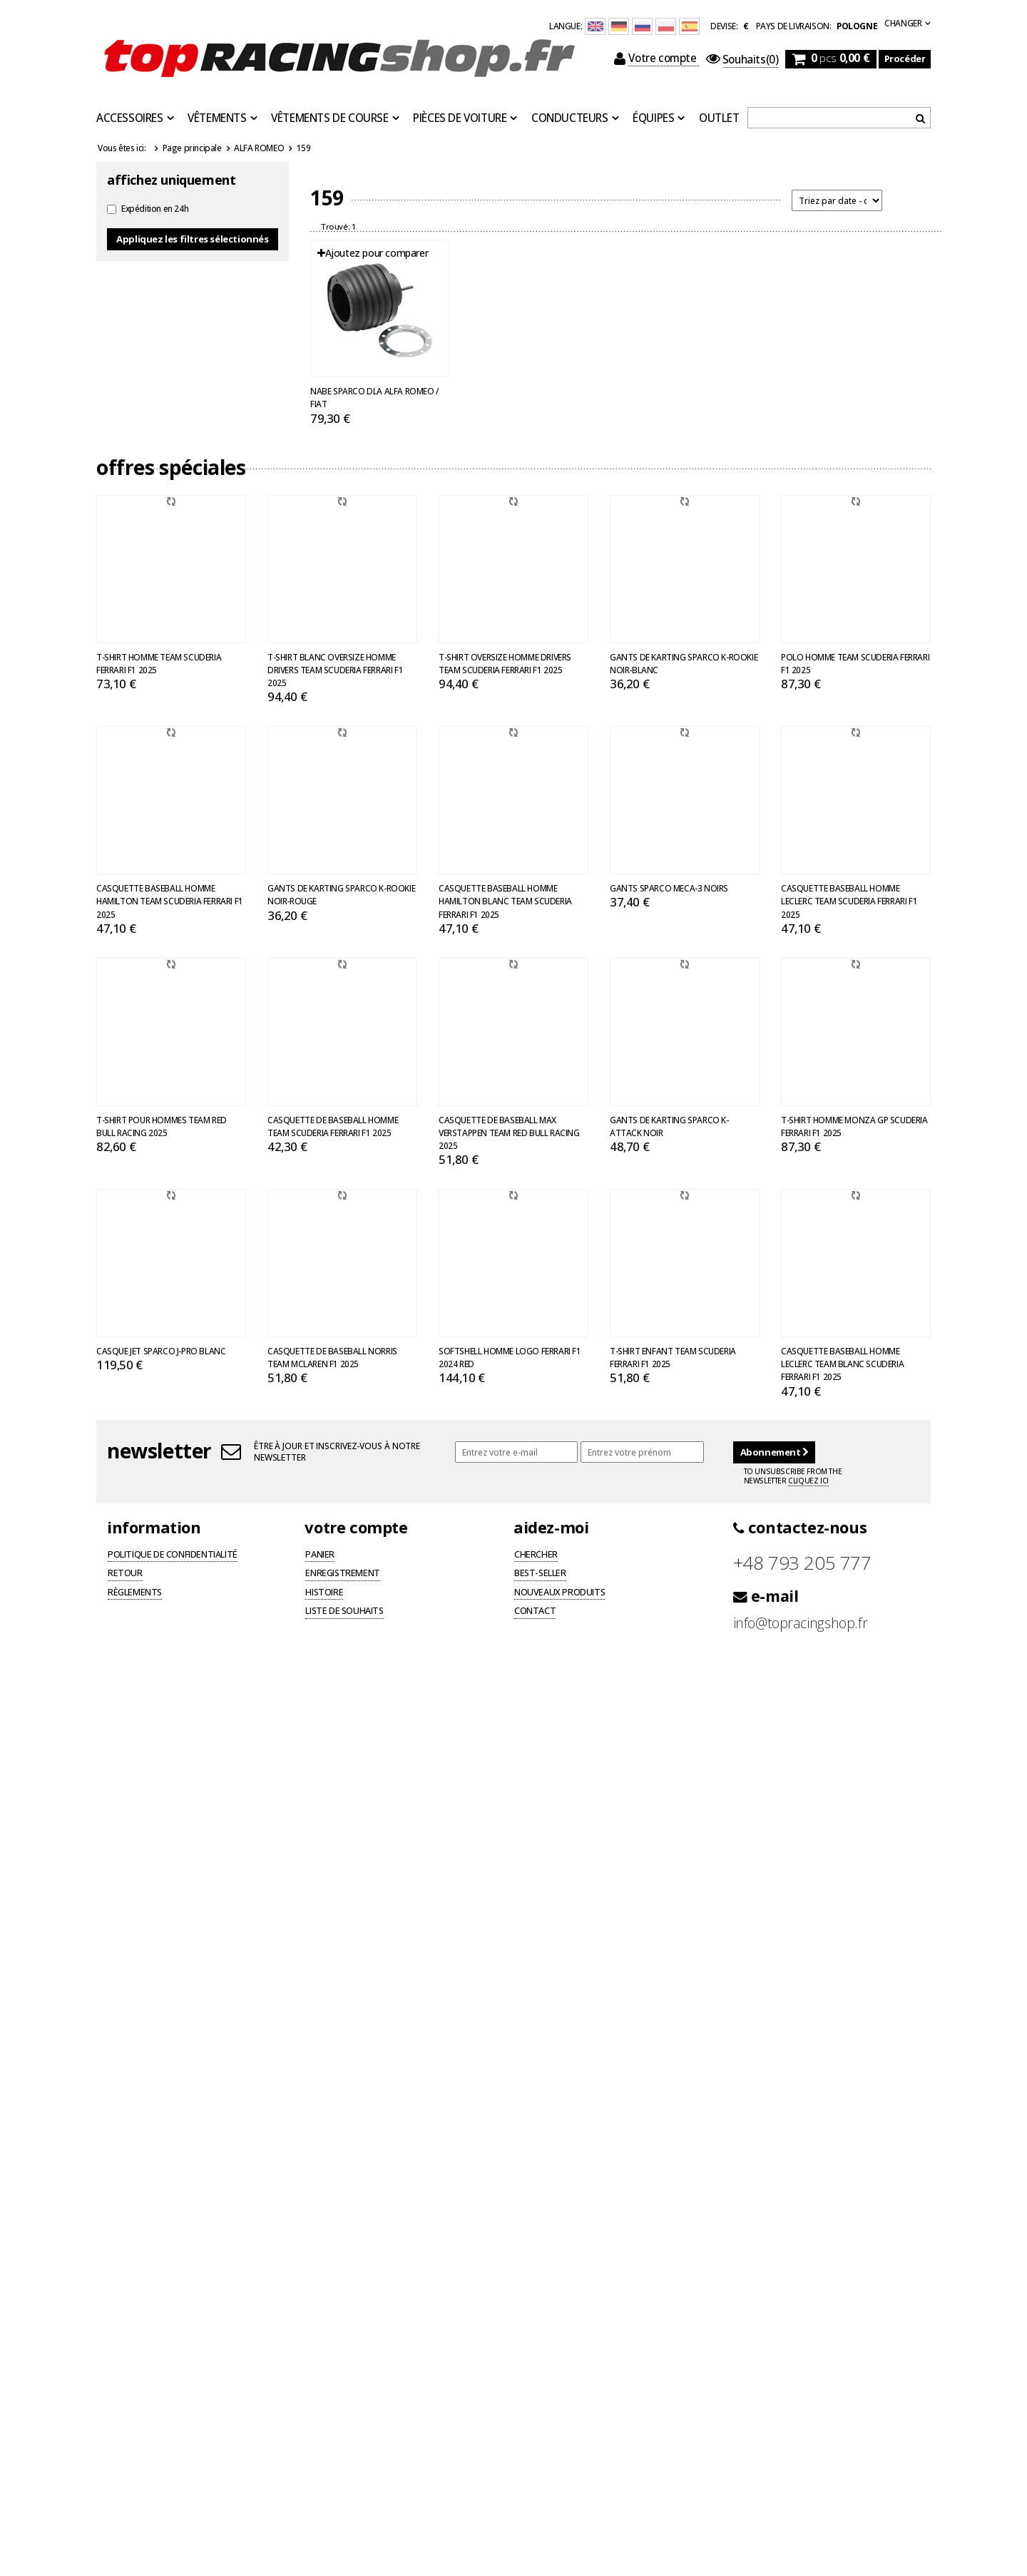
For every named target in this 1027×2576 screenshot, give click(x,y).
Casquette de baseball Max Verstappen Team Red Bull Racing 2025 (509, 1132)
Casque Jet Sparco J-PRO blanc (160, 1350)
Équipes (653, 118)
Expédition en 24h (154, 208)
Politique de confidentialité (172, 1555)
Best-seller (540, 1574)
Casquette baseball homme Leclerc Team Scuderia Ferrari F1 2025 (849, 900)
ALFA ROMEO (259, 147)
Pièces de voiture (459, 118)
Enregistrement (342, 1574)
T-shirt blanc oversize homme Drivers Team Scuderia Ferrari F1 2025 (335, 669)
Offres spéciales (171, 467)
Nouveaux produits (559, 1593)
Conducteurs (569, 118)
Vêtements (217, 118)
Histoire (324, 1593)
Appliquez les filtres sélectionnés (192, 238)
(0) (742, 60)
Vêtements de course (329, 118)
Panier (319, 1555)
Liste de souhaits (344, 1612)
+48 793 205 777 (802, 1563)
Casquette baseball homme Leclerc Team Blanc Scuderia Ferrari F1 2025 (842, 1363)
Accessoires (129, 118)
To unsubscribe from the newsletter (793, 1476)
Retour (125, 1574)
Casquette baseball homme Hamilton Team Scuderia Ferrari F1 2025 (169, 900)
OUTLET (719, 118)
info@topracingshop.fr (800, 1623)
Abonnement (774, 1452)
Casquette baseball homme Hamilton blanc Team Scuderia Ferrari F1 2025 (505, 900)
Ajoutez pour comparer (372, 253)
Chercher (536, 1555)
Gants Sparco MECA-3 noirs (669, 888)
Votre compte (656, 58)
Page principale (192, 147)
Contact (535, 1612)
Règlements (135, 1593)
